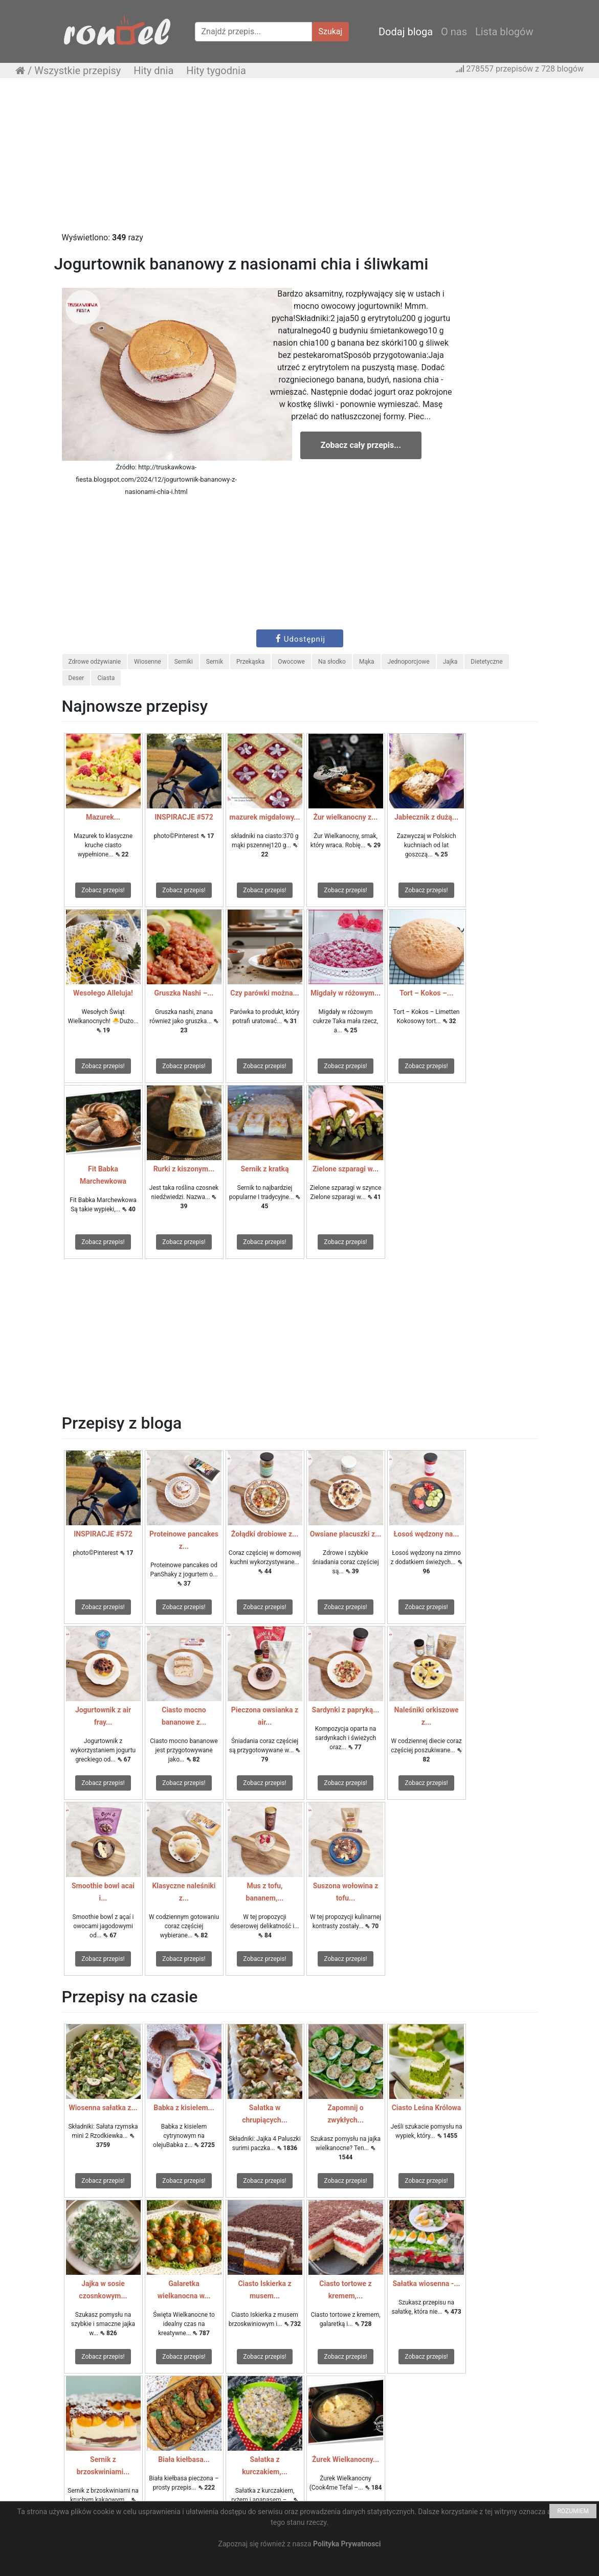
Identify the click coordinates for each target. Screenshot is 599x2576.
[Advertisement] (299, 160)
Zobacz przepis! (102, 890)
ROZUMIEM (573, 2511)
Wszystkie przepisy (77, 70)
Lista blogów (504, 32)
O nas (454, 32)
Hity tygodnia (216, 70)
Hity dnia (153, 70)
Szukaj (331, 31)
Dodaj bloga (406, 32)
